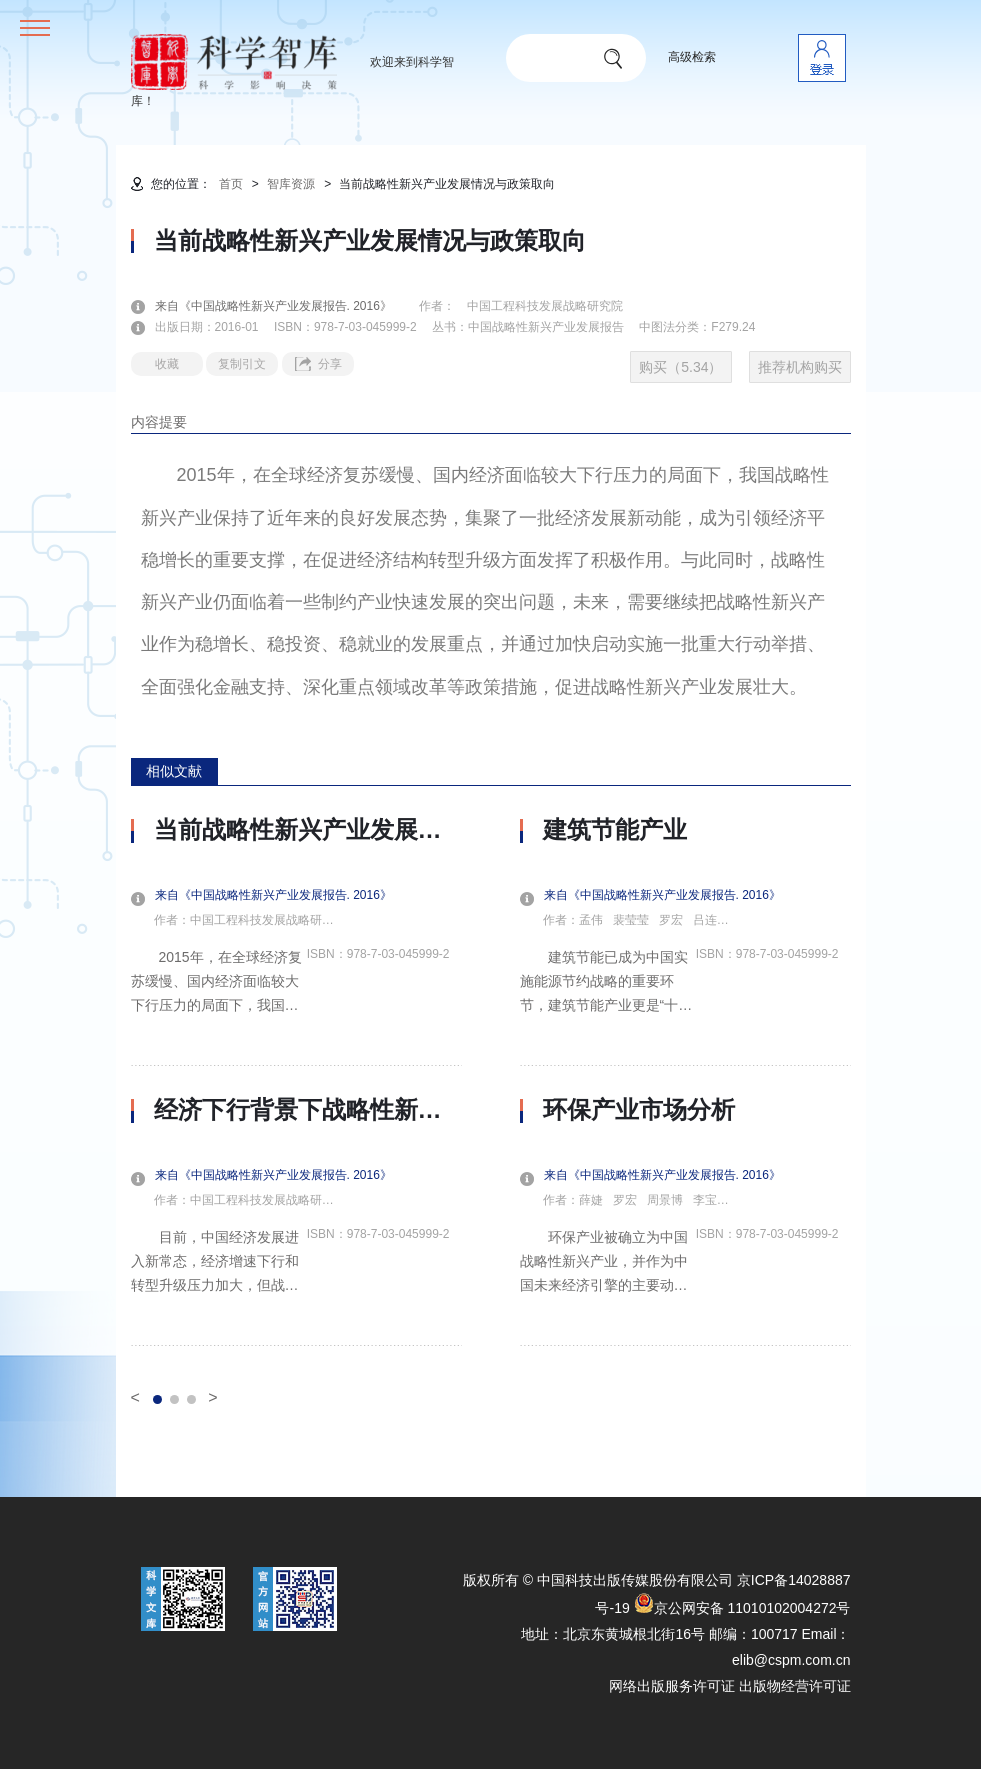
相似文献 (174, 771)
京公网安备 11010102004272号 (742, 1608)
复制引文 (242, 364)
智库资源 (291, 184)
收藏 (167, 364)
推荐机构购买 (800, 367)
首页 (231, 184)
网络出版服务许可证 (672, 1686)
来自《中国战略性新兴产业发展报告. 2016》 (285, 306)
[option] (296, 1081)
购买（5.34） (680, 367)
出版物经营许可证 (795, 1686)
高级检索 (692, 57)
